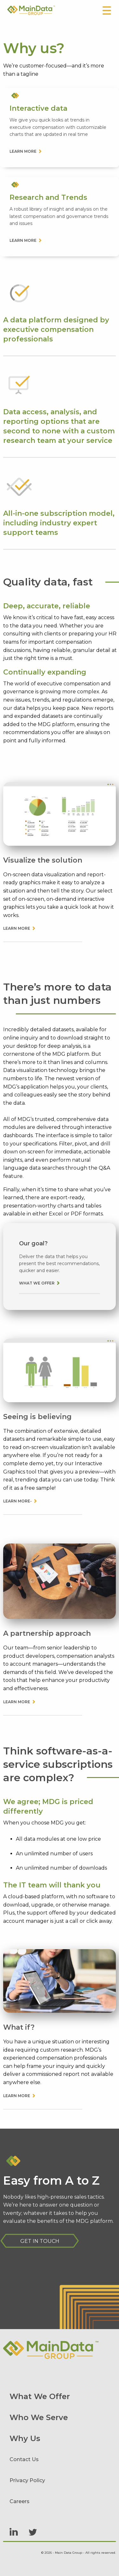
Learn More (16, 928)
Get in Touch (39, 2241)
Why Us (25, 2438)
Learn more (23, 151)
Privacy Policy (27, 2480)
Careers (20, 2501)
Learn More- (17, 1501)
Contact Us (24, 2459)
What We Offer (40, 2396)
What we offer (37, 1283)
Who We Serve (39, 2417)
